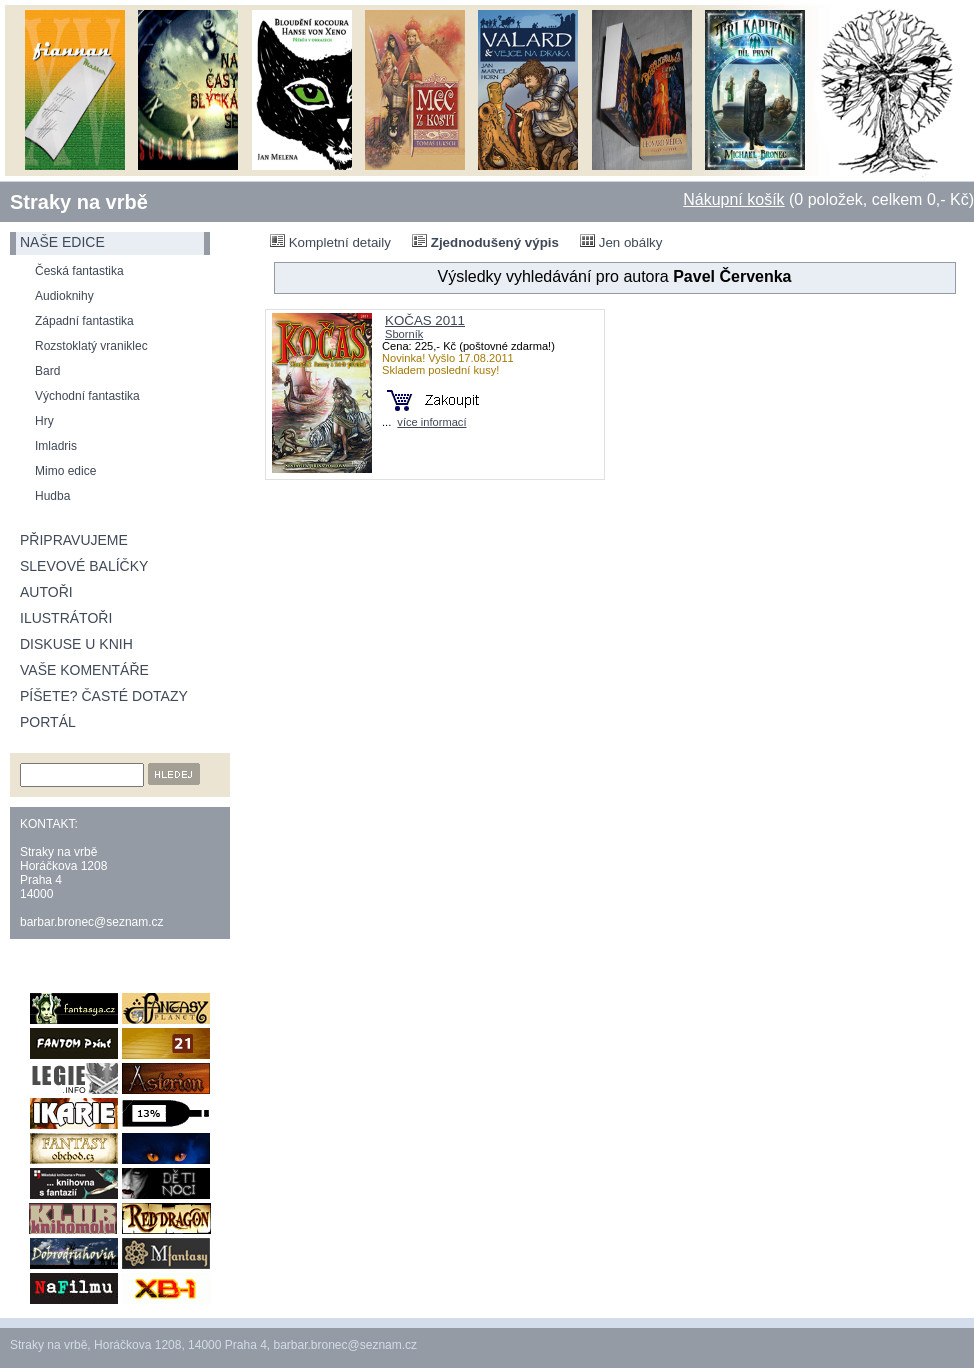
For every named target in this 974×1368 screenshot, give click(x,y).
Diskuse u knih (76, 644)
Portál (48, 722)
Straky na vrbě (79, 202)
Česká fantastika (79, 271)
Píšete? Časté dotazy (104, 696)
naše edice (62, 242)
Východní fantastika (87, 396)
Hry (44, 421)
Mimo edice (65, 471)
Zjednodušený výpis (485, 242)
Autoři (46, 592)
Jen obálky (621, 242)
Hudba (52, 496)
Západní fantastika (84, 321)
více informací (431, 422)
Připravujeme (74, 540)
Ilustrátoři (66, 618)
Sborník (404, 334)
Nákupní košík (733, 199)
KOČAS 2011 (425, 320)
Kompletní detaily (330, 242)
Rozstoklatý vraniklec (91, 346)
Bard (47, 371)
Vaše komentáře (84, 670)
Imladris (56, 446)
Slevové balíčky (84, 566)
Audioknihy (64, 296)
